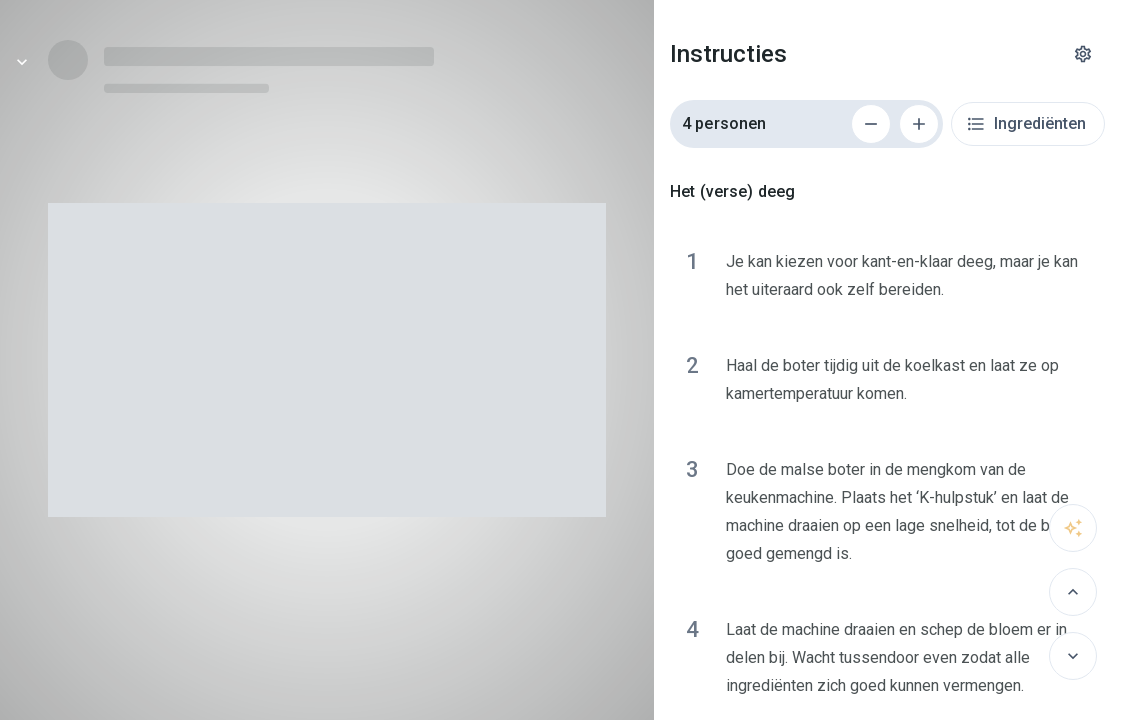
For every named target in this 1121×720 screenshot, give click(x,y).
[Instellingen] (1083, 54)
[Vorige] (1073, 592)
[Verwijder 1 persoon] (871, 124)
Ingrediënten (1026, 124)
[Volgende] (1073, 656)
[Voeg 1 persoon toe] (919, 124)
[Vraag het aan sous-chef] (1073, 528)
